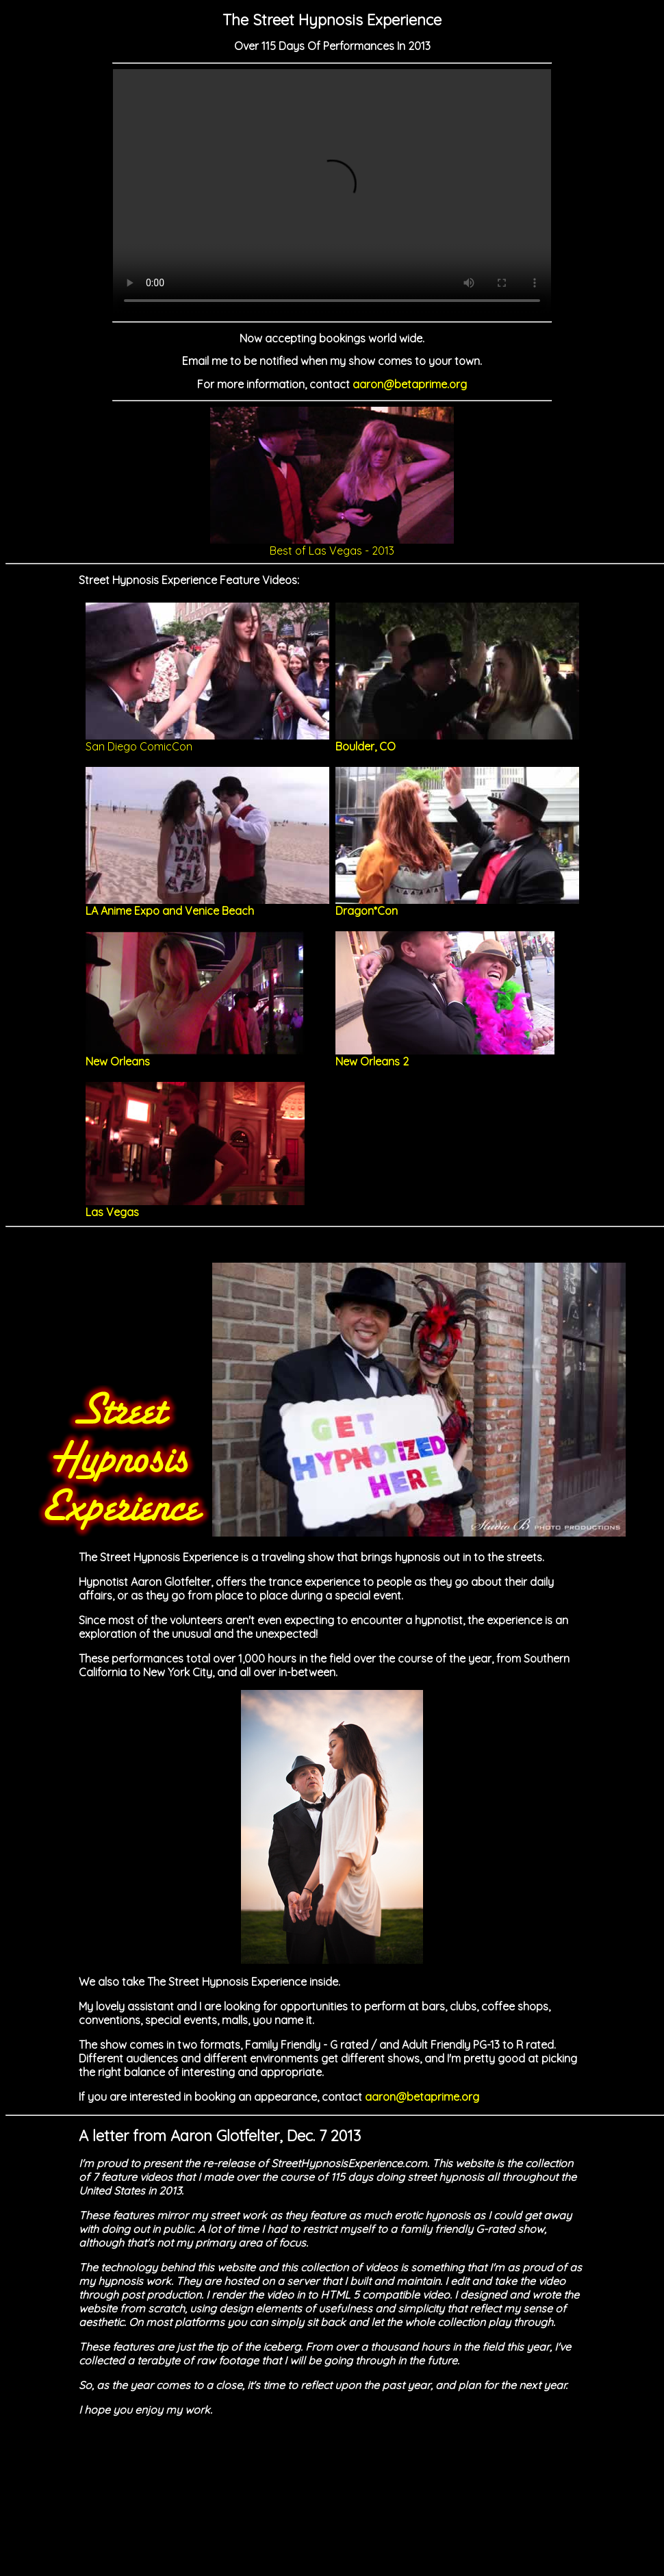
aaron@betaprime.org (410, 384)
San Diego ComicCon (207, 741)
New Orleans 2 (444, 1056)
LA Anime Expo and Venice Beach (207, 905)
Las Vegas (195, 1206)
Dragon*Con (457, 905)
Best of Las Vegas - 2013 (332, 545)
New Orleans (195, 1056)
